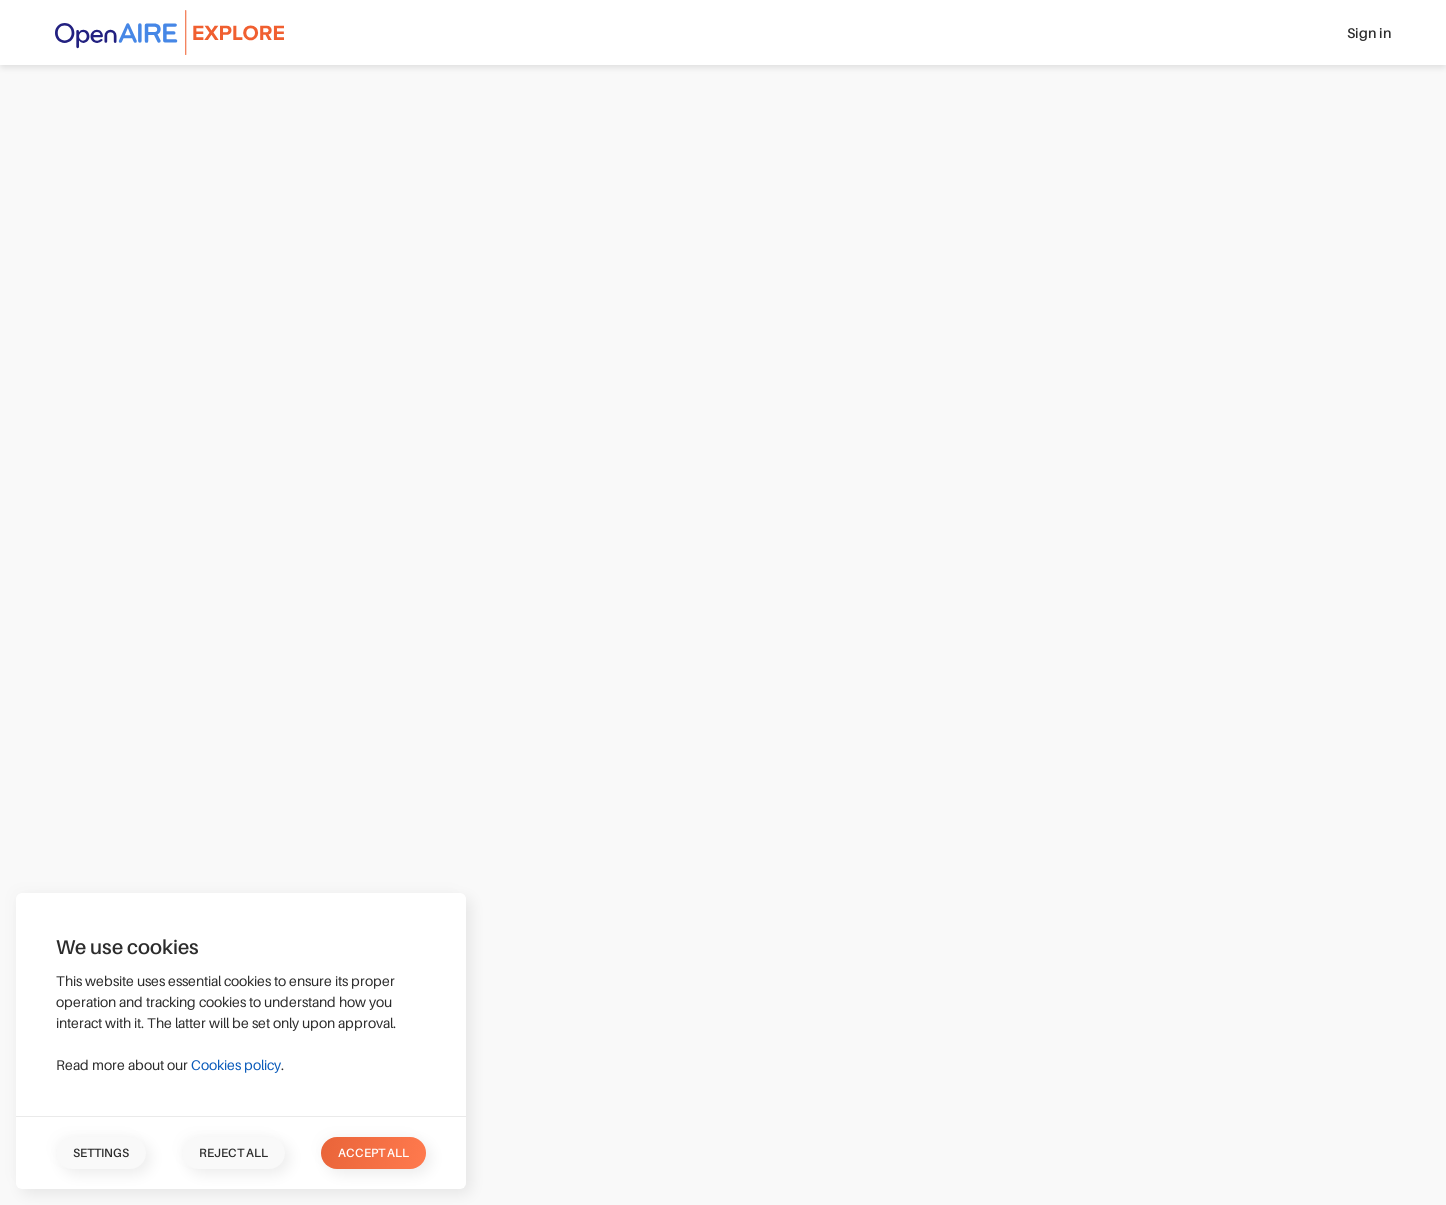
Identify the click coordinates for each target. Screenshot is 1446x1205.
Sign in (1369, 33)
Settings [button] (101, 1153)
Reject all (233, 1153)
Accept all (373, 1153)
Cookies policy (236, 1065)
